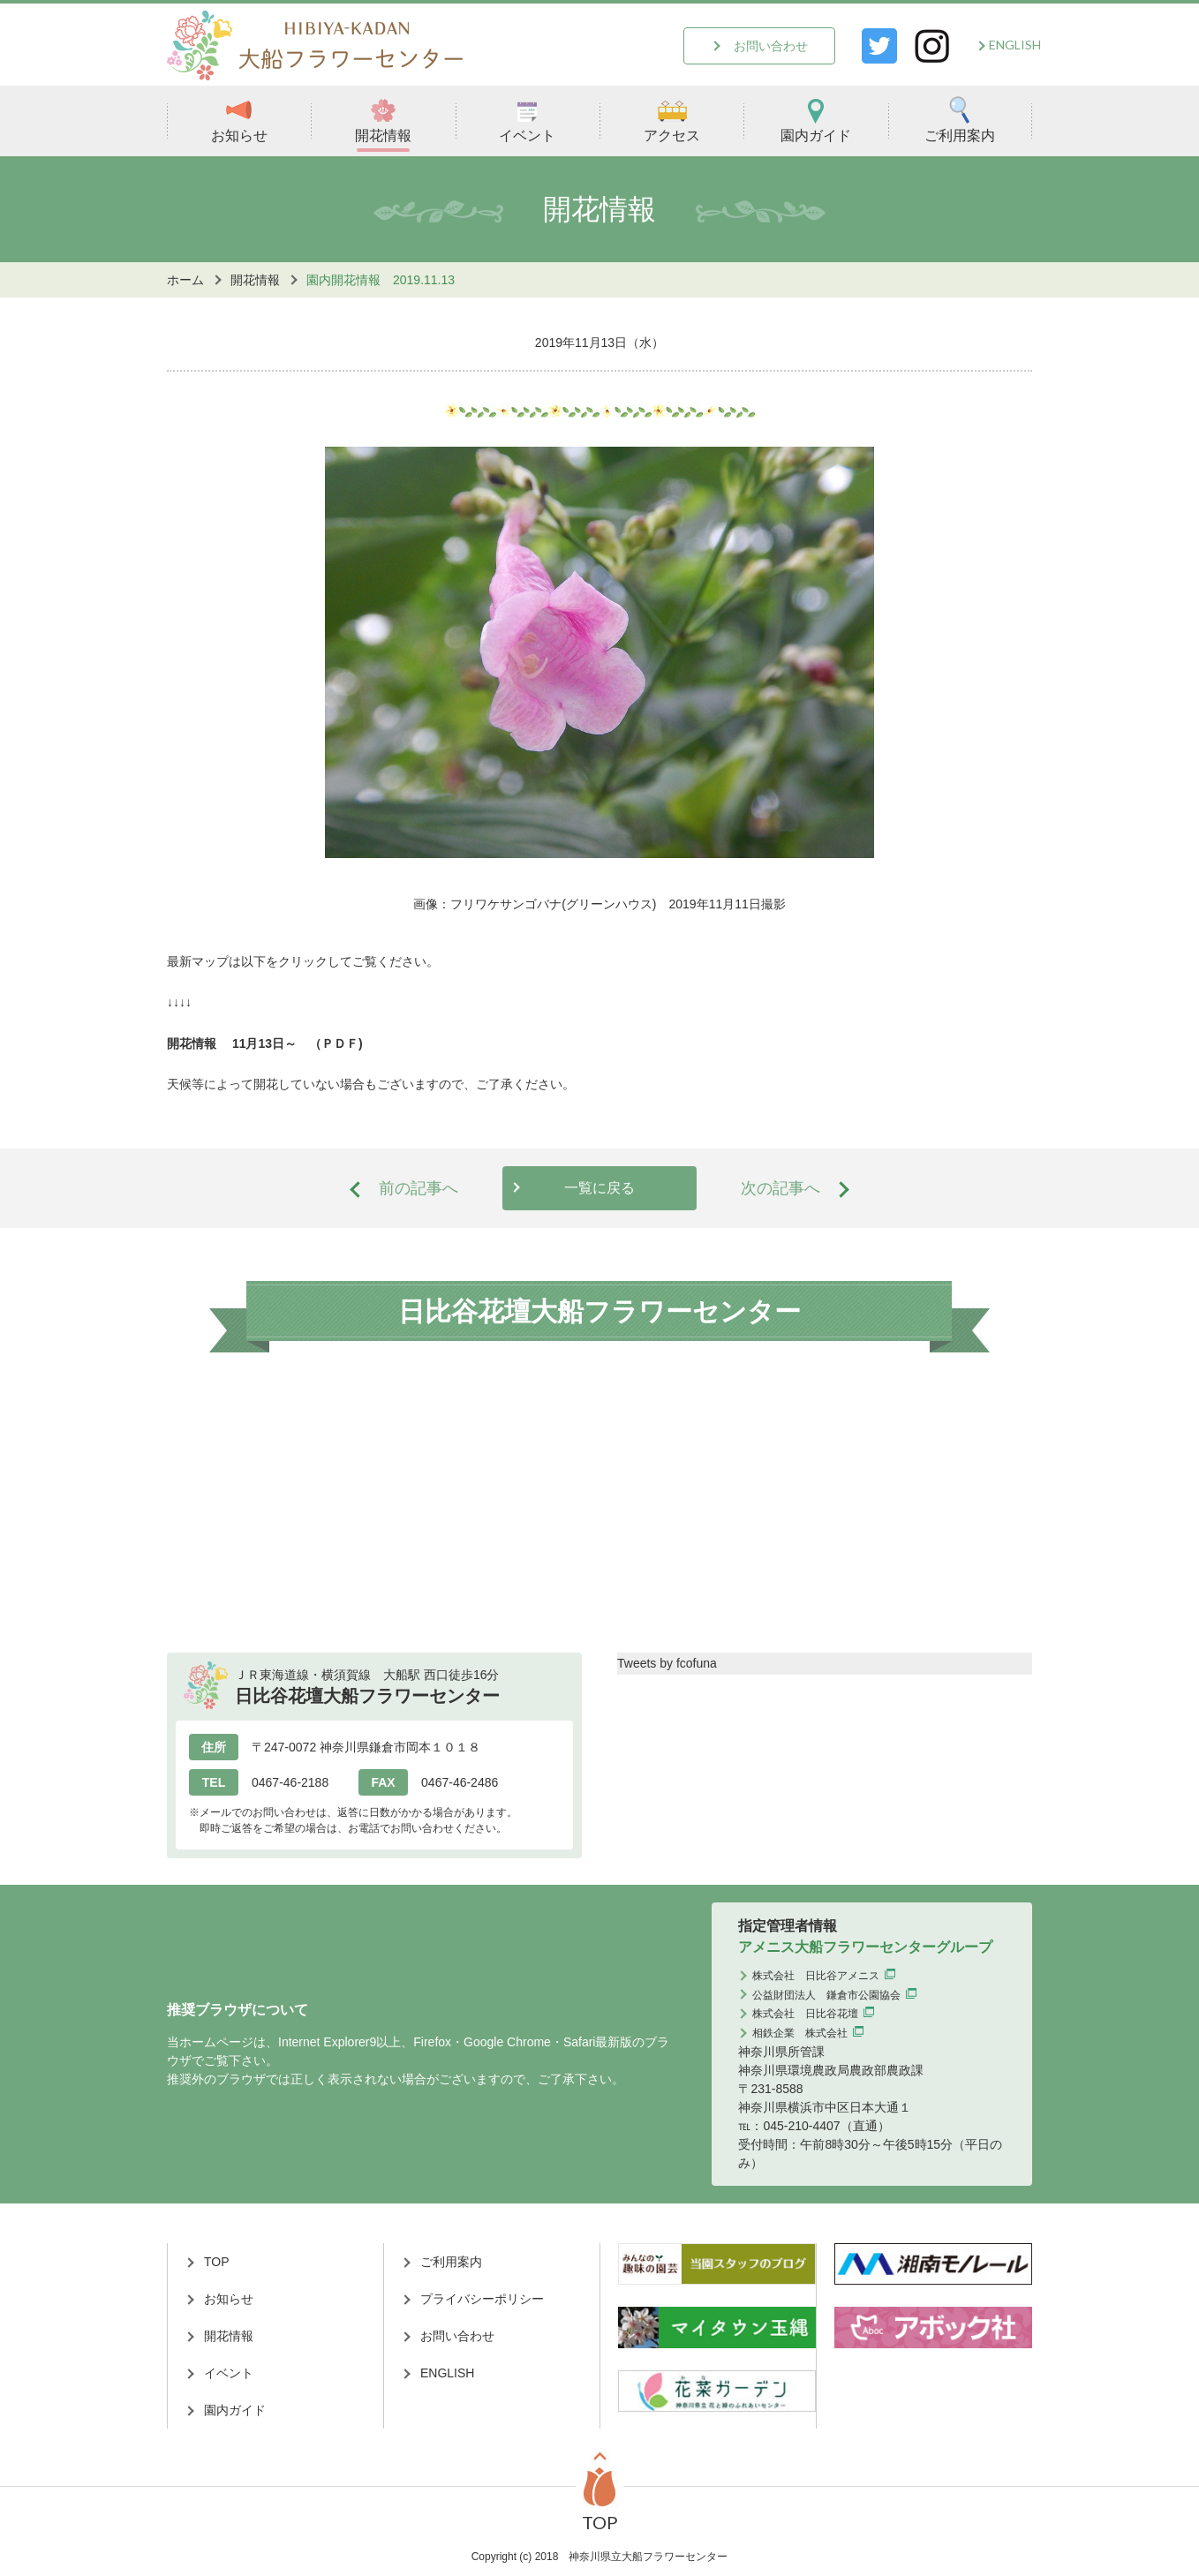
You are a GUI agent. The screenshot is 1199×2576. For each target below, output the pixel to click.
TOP (217, 2262)
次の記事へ (780, 1188)
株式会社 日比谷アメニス (815, 1976)
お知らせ (239, 119)
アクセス (672, 119)
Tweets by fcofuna (667, 1663)
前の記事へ (418, 1188)
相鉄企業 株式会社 (800, 2033)
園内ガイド (815, 119)
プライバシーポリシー (482, 2299)
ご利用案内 (959, 119)
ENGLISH (1015, 44)
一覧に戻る (599, 1187)
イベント (527, 119)
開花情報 (383, 119)
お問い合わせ (771, 46)
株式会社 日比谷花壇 (805, 2013)
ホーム (185, 280)
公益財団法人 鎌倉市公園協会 (826, 1995)
